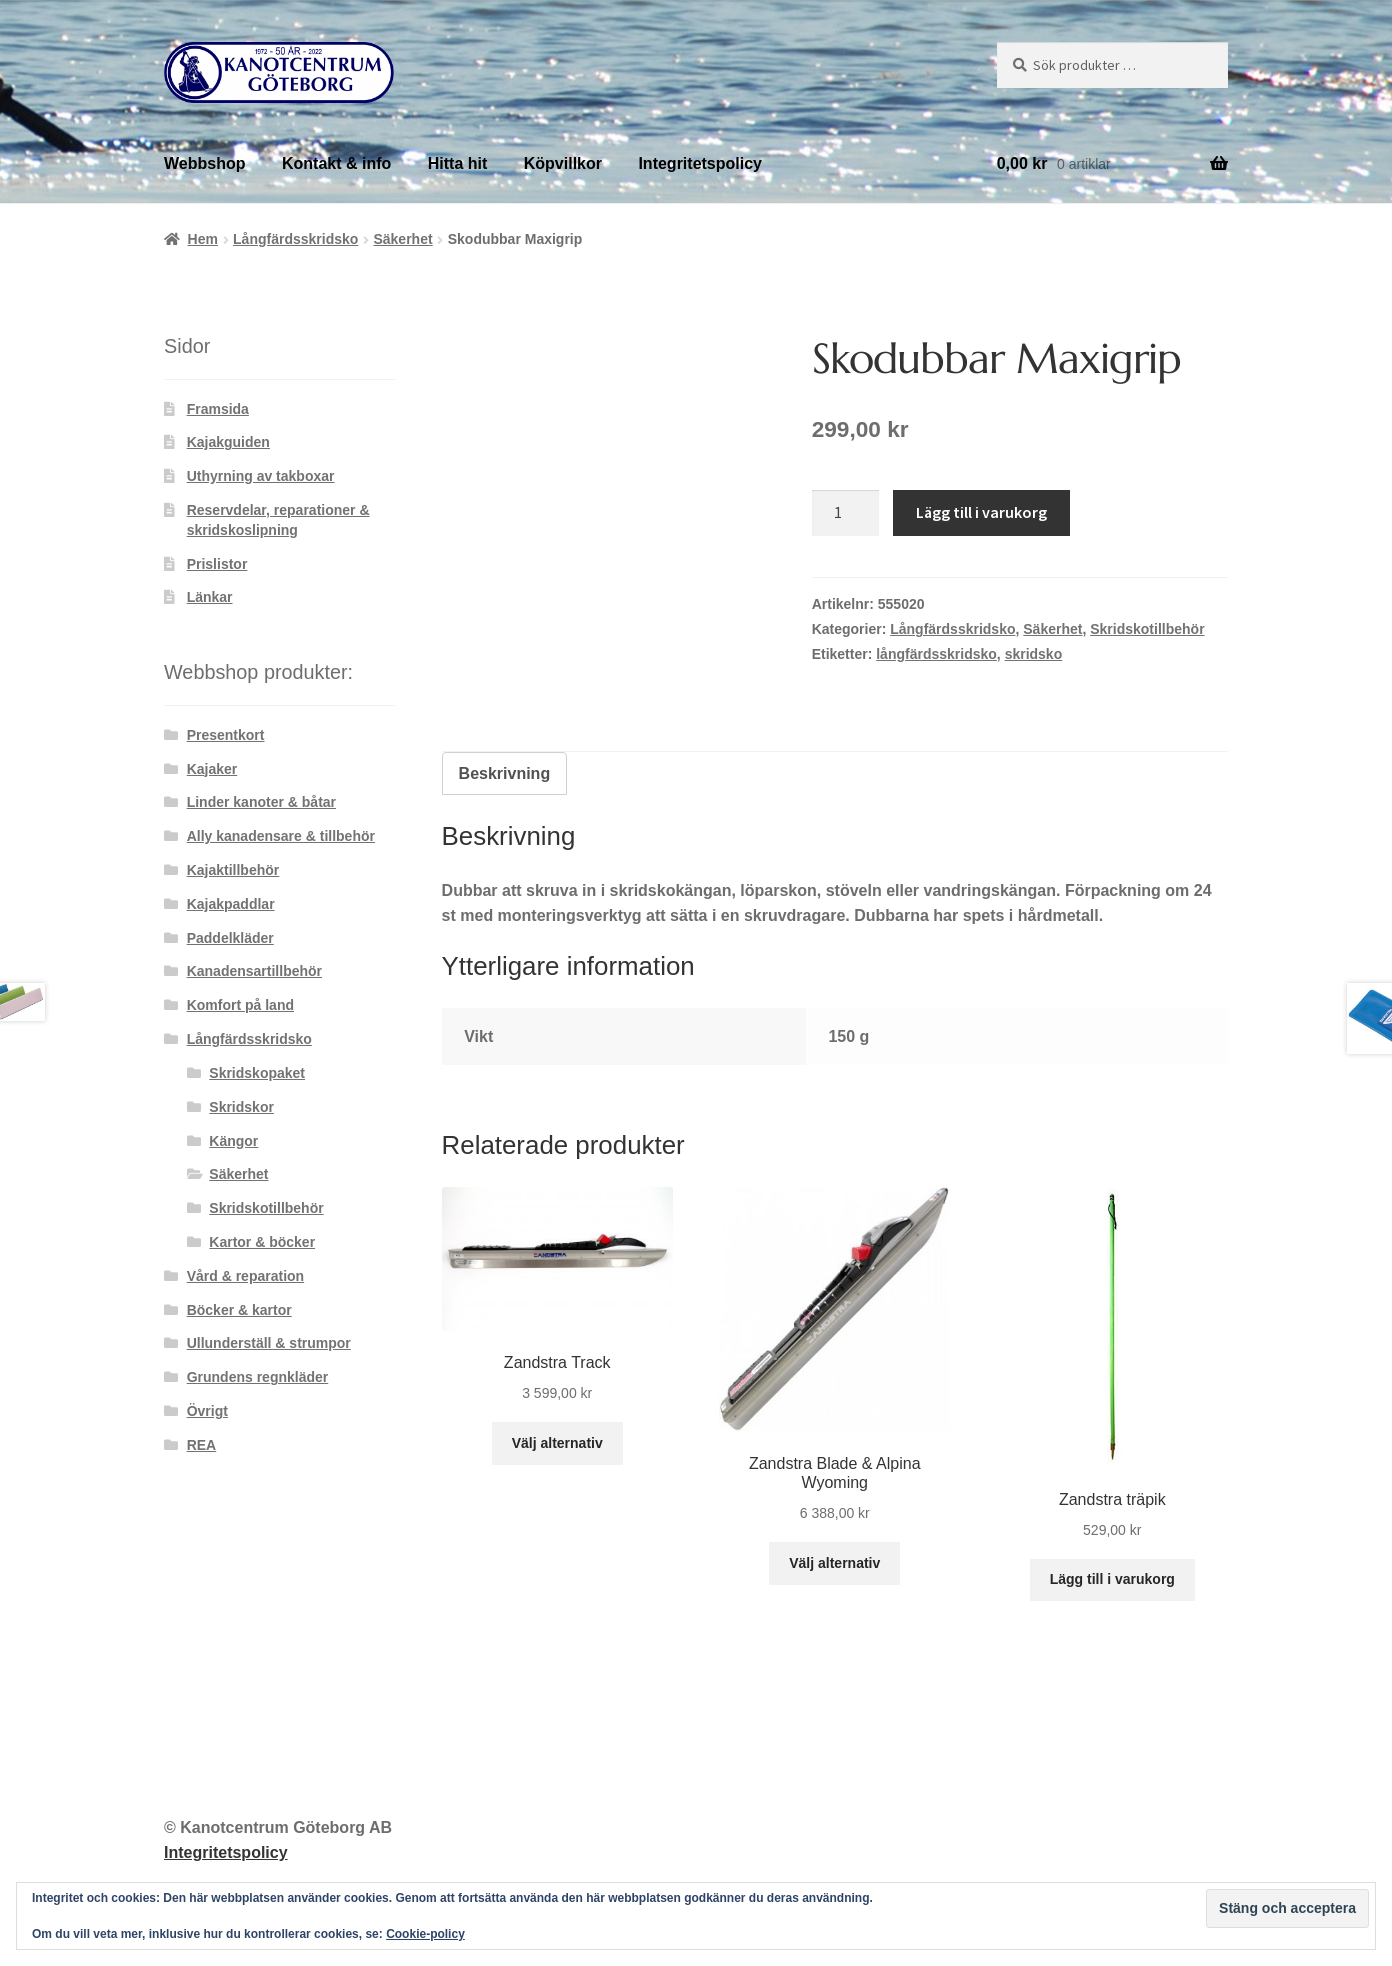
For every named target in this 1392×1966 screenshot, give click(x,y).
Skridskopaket (257, 1073)
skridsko (1034, 654)
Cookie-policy (425, 1934)
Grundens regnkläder (258, 1377)
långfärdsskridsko (936, 654)
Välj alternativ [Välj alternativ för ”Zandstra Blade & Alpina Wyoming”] (834, 1563)
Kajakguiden (228, 442)
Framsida (218, 409)
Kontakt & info (336, 163)
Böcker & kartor (239, 1310)
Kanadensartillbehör (254, 971)
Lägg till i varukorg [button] (1112, 1579)
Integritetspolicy (700, 163)
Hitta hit (458, 163)
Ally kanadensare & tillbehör (281, 836)
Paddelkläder (230, 938)
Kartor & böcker (262, 1242)
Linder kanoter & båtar (261, 802)
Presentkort (226, 735)
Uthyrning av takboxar (261, 476)
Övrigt (207, 1411)
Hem (203, 239)
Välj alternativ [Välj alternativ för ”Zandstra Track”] (557, 1443)
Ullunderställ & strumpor (269, 1343)
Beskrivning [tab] (505, 773)
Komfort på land (240, 1005)
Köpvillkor (563, 163)
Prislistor (217, 564)
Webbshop (204, 163)
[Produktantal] (846, 513)
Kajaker (212, 769)
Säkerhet (402, 239)
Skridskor (241, 1107)
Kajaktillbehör (233, 870)
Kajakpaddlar (231, 904)
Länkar (210, 597)
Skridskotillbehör (1147, 629)
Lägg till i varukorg (981, 512)
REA (202, 1445)
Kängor (233, 1141)
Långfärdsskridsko (295, 239)
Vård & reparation (245, 1276)
